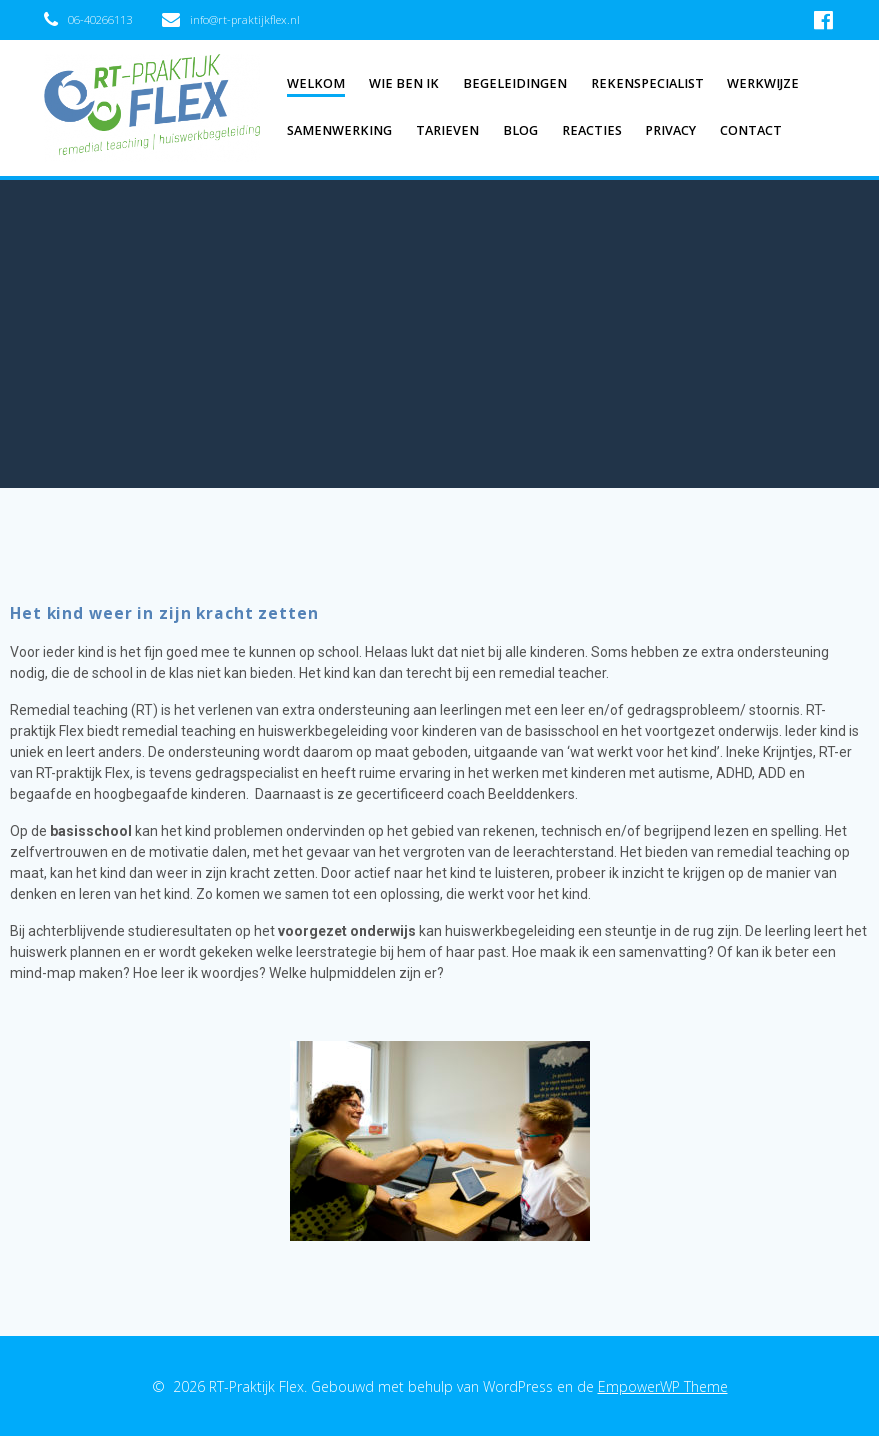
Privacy (670, 130)
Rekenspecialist (647, 83)
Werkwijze (763, 83)
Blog (520, 130)
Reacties (592, 130)
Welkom (316, 83)
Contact (751, 130)
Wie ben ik (404, 83)
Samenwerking (339, 130)
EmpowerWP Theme (663, 1386)
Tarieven (447, 130)
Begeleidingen (515, 83)
